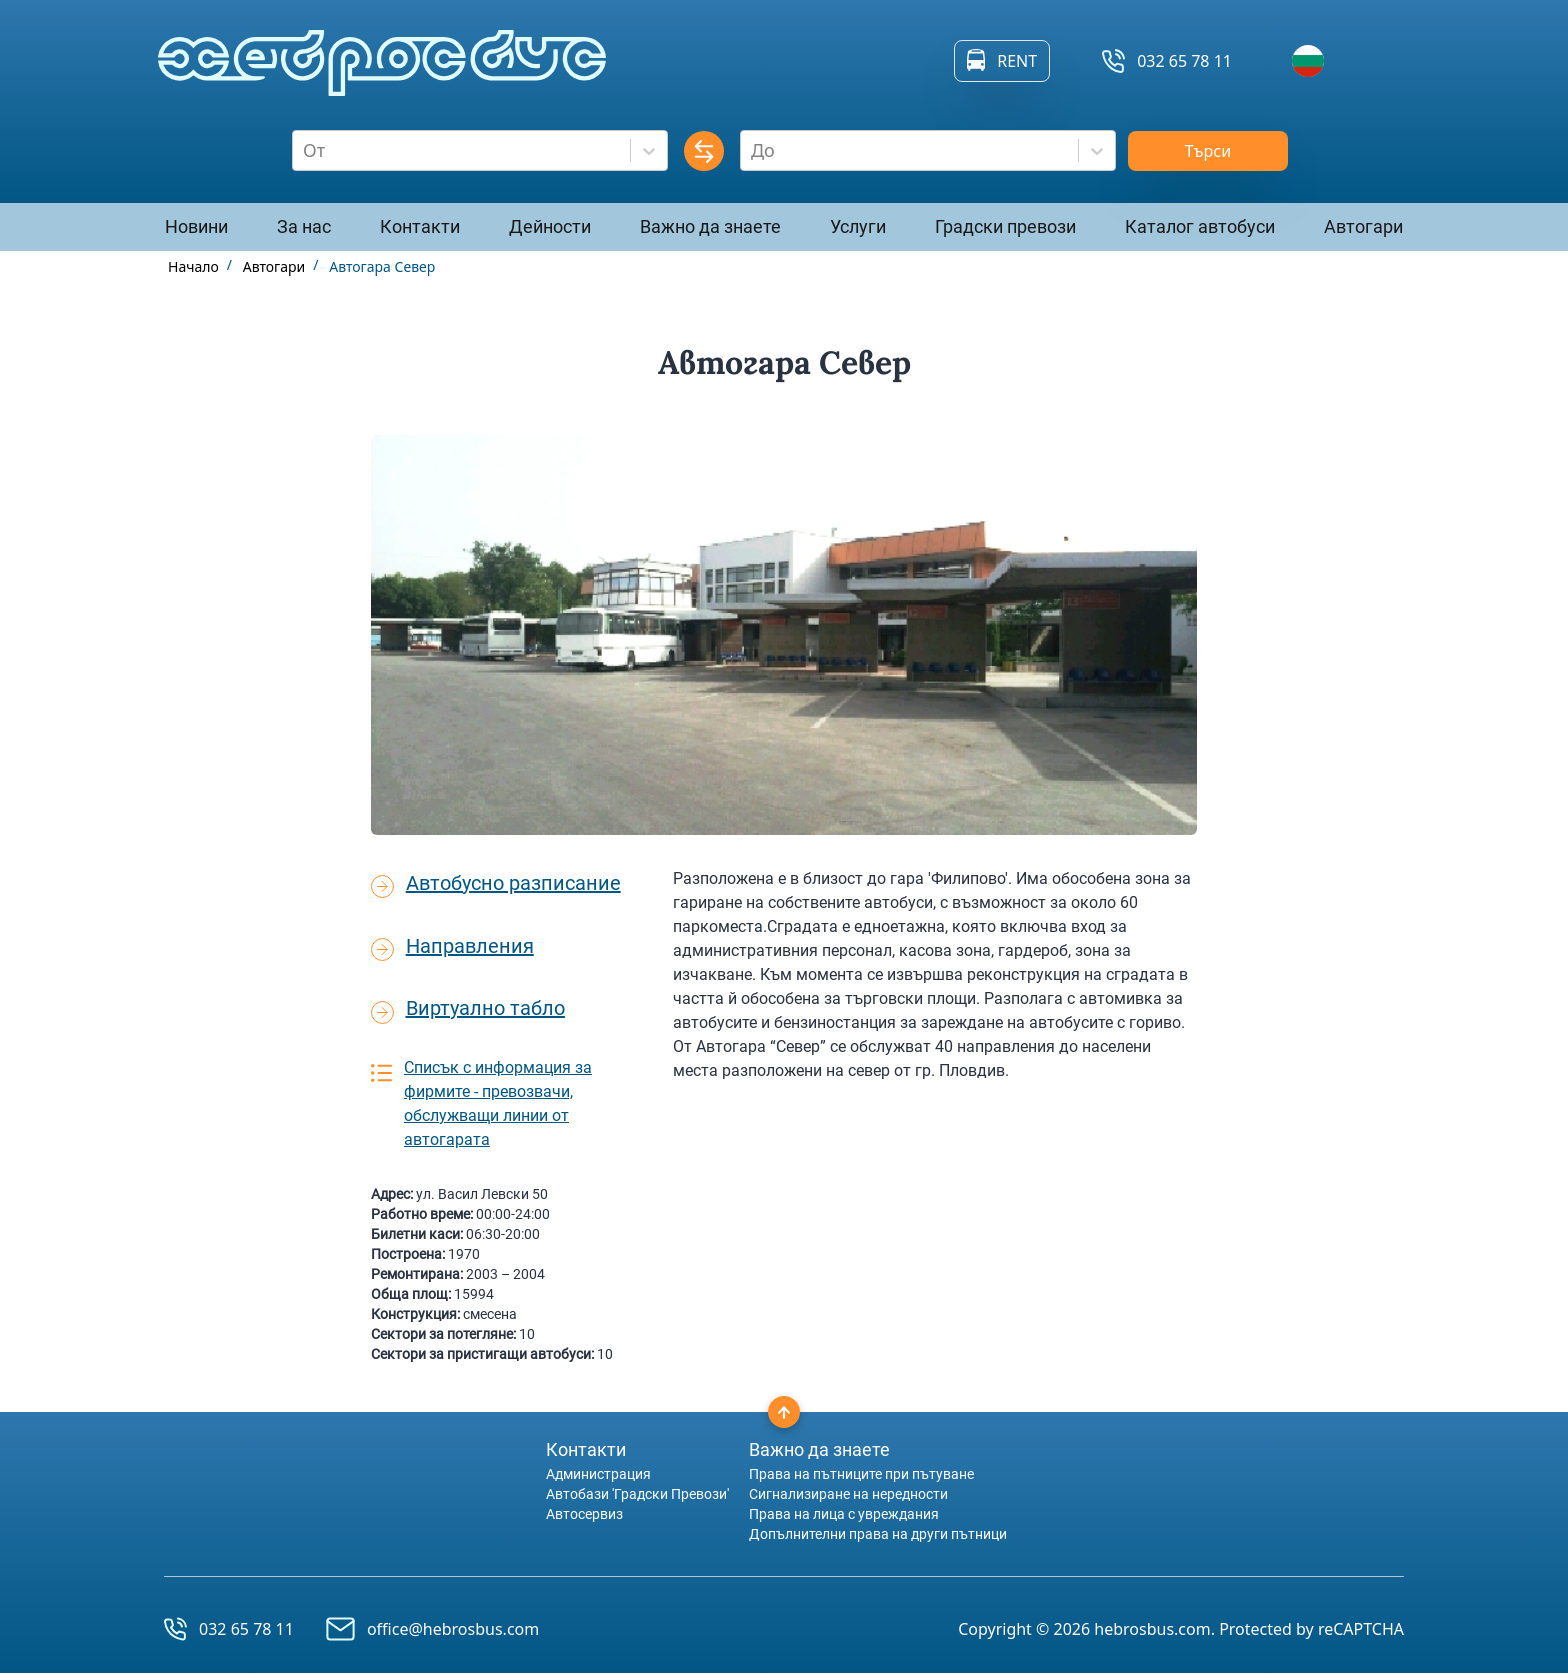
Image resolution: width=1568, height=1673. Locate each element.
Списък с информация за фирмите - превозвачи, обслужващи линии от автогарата (498, 1103)
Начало (193, 266)
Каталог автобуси (1200, 226)
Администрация (598, 1474)
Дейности (550, 226)
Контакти (420, 226)
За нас (304, 226)
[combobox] (305, 150)
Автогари (1363, 226)
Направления (470, 946)
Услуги (858, 226)
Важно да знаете (710, 226)
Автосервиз (584, 1514)
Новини (196, 226)
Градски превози (1005, 226)
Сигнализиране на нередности (848, 1494)
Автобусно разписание (513, 883)
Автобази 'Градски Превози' (637, 1494)
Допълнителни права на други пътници (878, 1534)
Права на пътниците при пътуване (861, 1474)
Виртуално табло (485, 1008)
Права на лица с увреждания (844, 1514)
